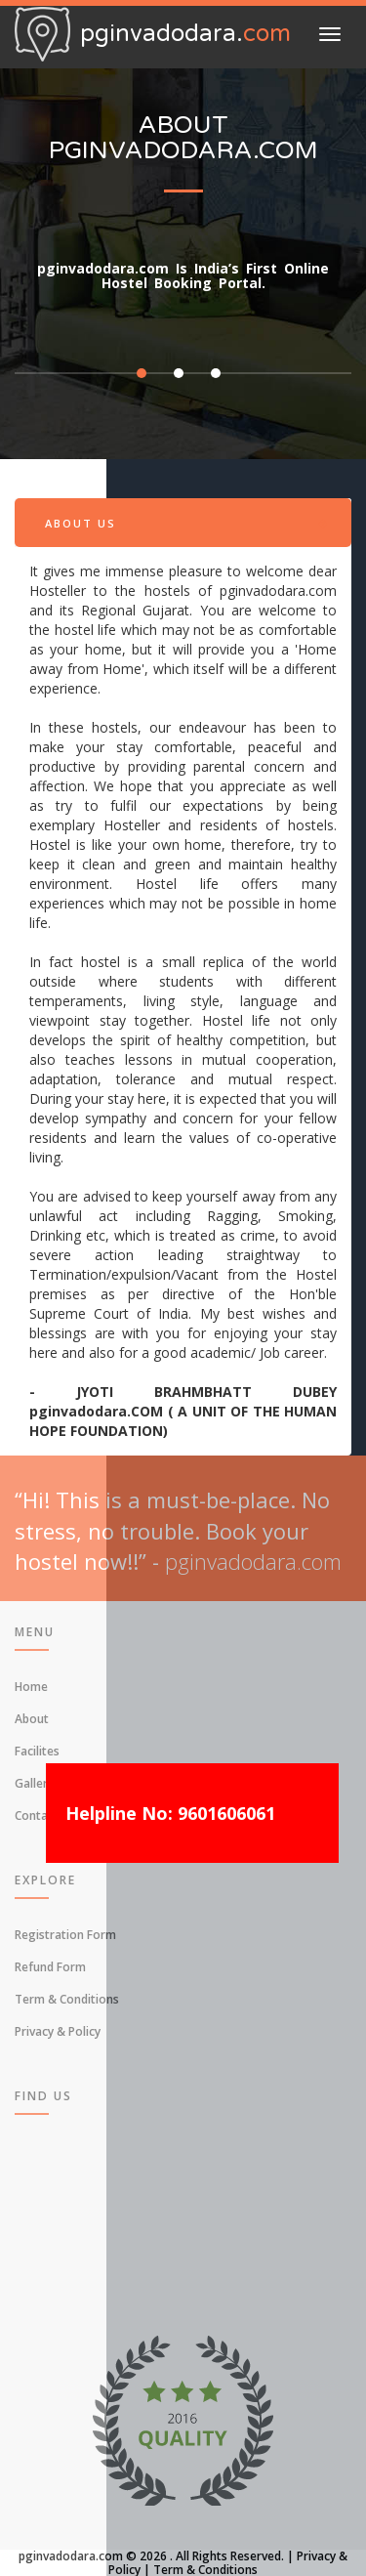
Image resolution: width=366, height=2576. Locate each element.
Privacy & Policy (58, 2031)
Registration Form (65, 1934)
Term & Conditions (67, 1999)
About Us (80, 523)
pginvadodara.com (71, 2556)
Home (31, 1686)
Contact (37, 1815)
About (32, 1718)
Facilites (37, 1751)
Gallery (34, 1783)
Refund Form (50, 1967)
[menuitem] (183, 1686)
